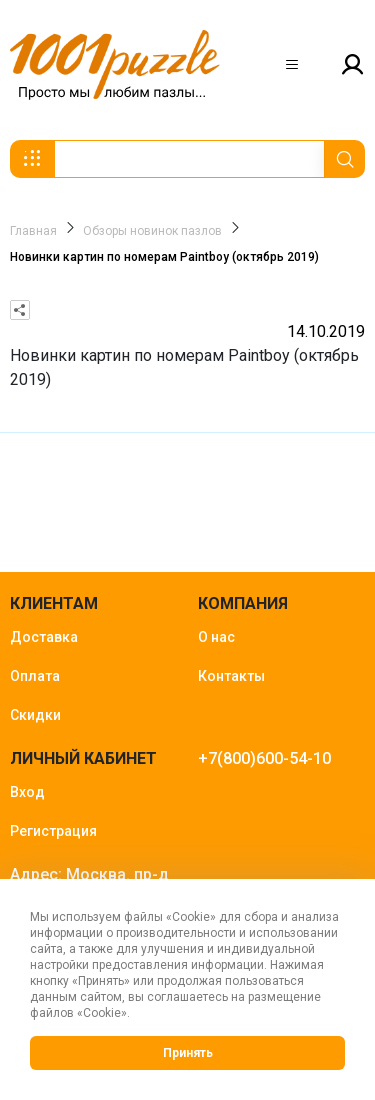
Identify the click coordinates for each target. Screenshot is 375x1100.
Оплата (35, 676)
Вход (27, 792)
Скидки (35, 715)
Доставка (44, 637)
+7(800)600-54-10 (264, 758)
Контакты (231, 676)
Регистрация (53, 831)
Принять (188, 1053)
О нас (216, 637)
